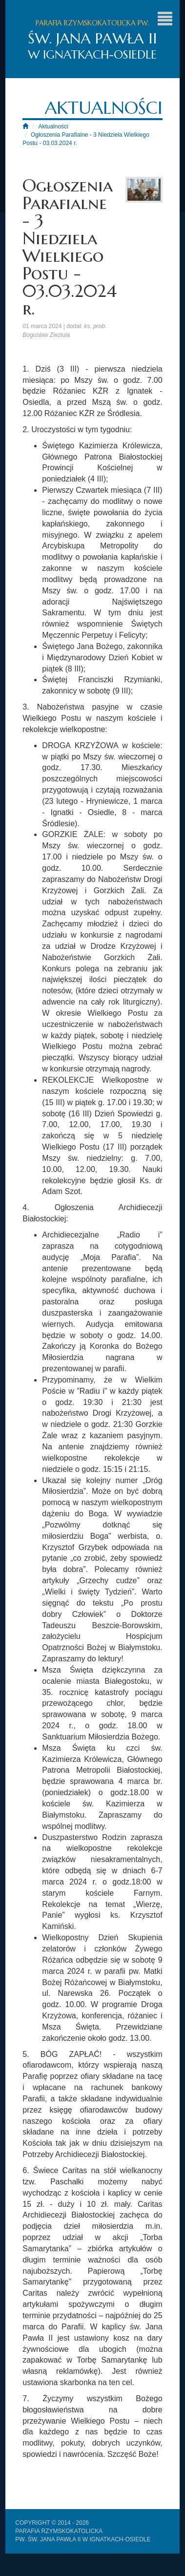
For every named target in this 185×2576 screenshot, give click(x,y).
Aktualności (53, 126)
